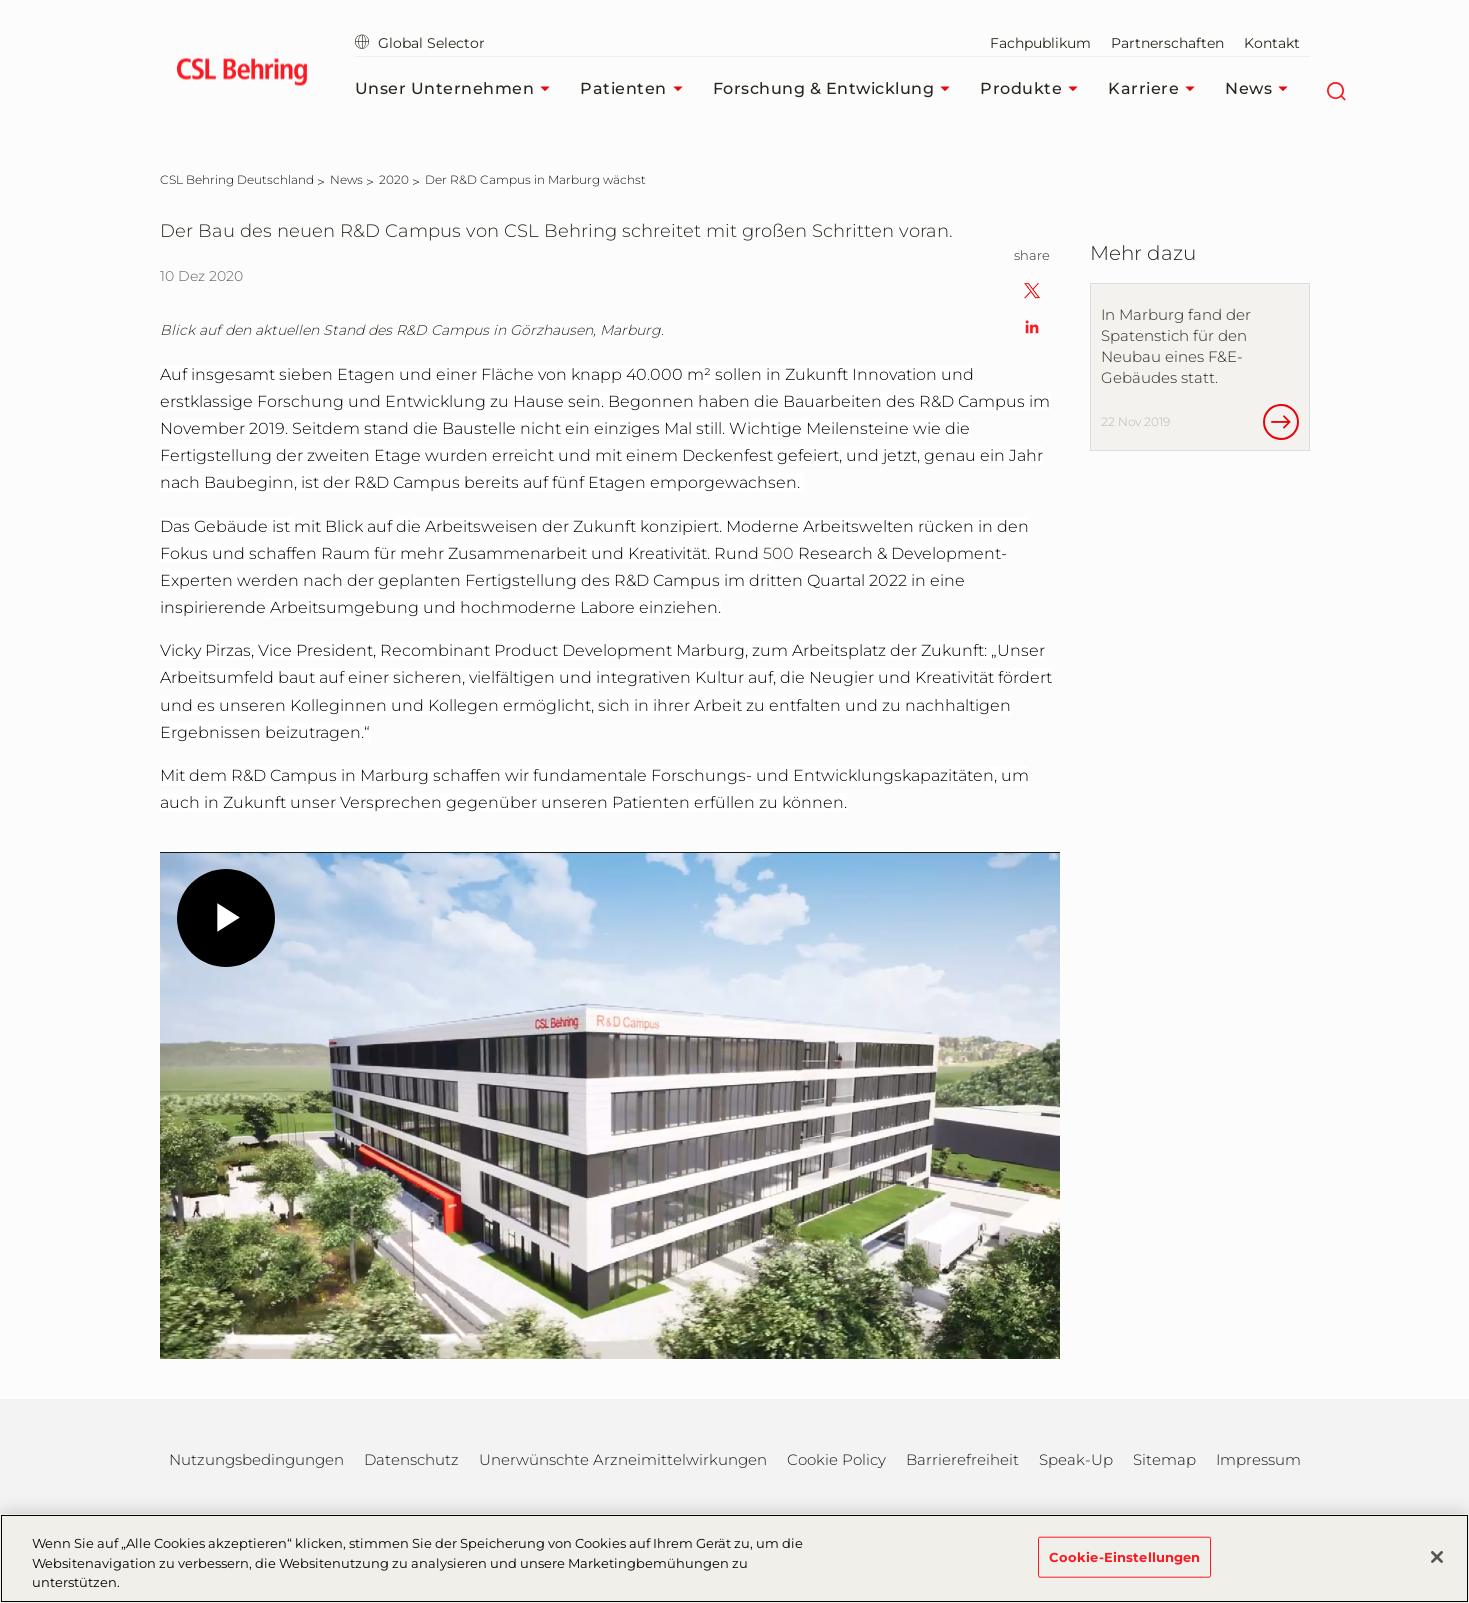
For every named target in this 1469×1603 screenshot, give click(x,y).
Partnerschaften (1167, 43)
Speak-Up (1076, 1459)
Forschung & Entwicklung (837, 89)
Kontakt (1272, 43)
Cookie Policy (836, 1459)
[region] (734, 1558)
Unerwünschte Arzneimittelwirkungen (623, 1459)
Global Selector (420, 43)
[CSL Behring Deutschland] (237, 179)
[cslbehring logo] (242, 75)
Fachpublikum (1040, 43)
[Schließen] (1437, 1557)
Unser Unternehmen (458, 89)
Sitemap (1164, 1459)
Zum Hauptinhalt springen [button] (0, 0)
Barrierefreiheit (962, 1459)
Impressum (1258, 1459)
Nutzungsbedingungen (256, 1459)
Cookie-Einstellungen (1125, 1556)
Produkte (1034, 89)
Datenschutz (411, 1459)
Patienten (636, 89)
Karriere (1156, 89)
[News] (346, 179)
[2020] (394, 179)
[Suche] (1335, 89)
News (1261, 89)
